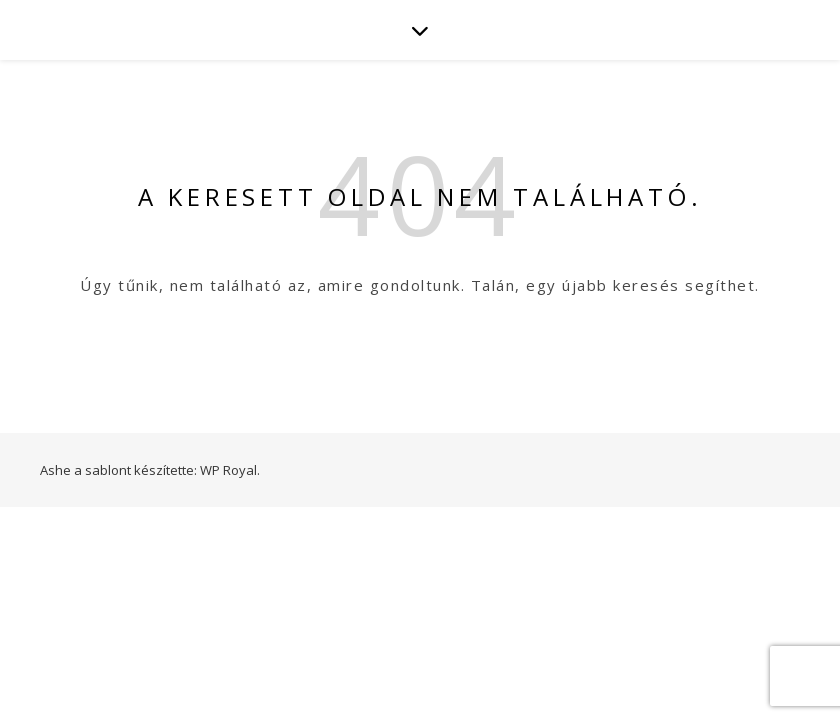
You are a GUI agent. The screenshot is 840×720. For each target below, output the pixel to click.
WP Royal (228, 470)
